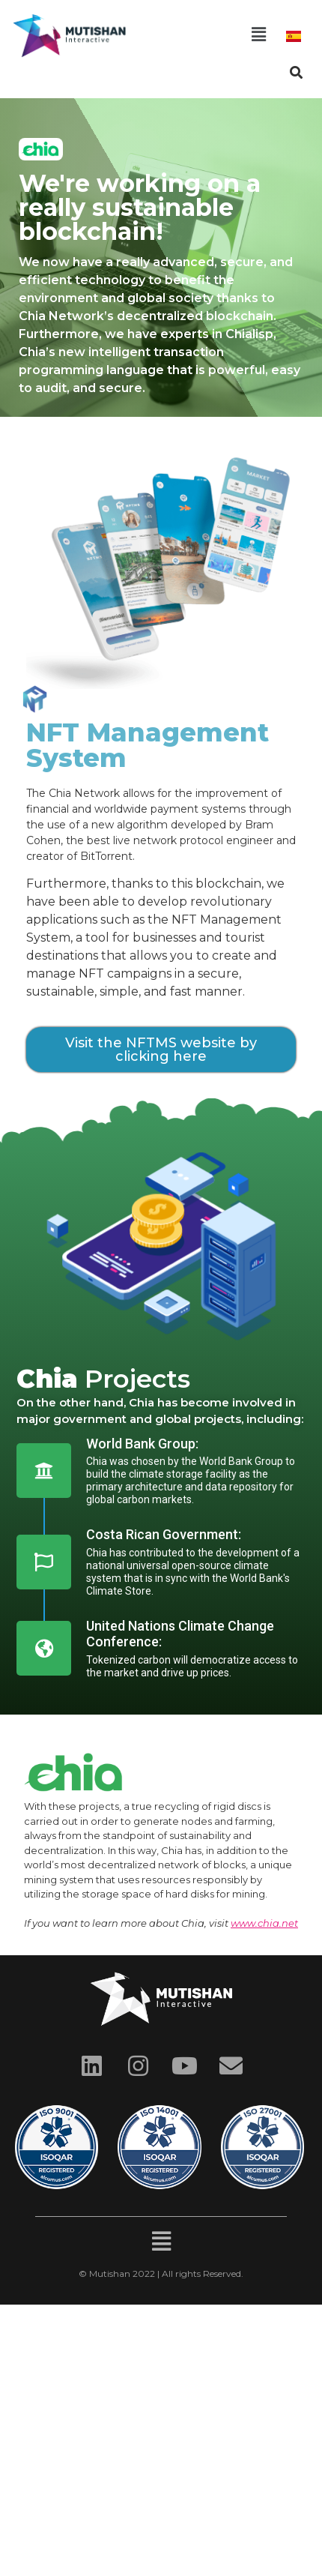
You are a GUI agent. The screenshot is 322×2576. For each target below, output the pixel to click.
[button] (258, 35)
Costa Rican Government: (163, 1534)
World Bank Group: (142, 1443)
